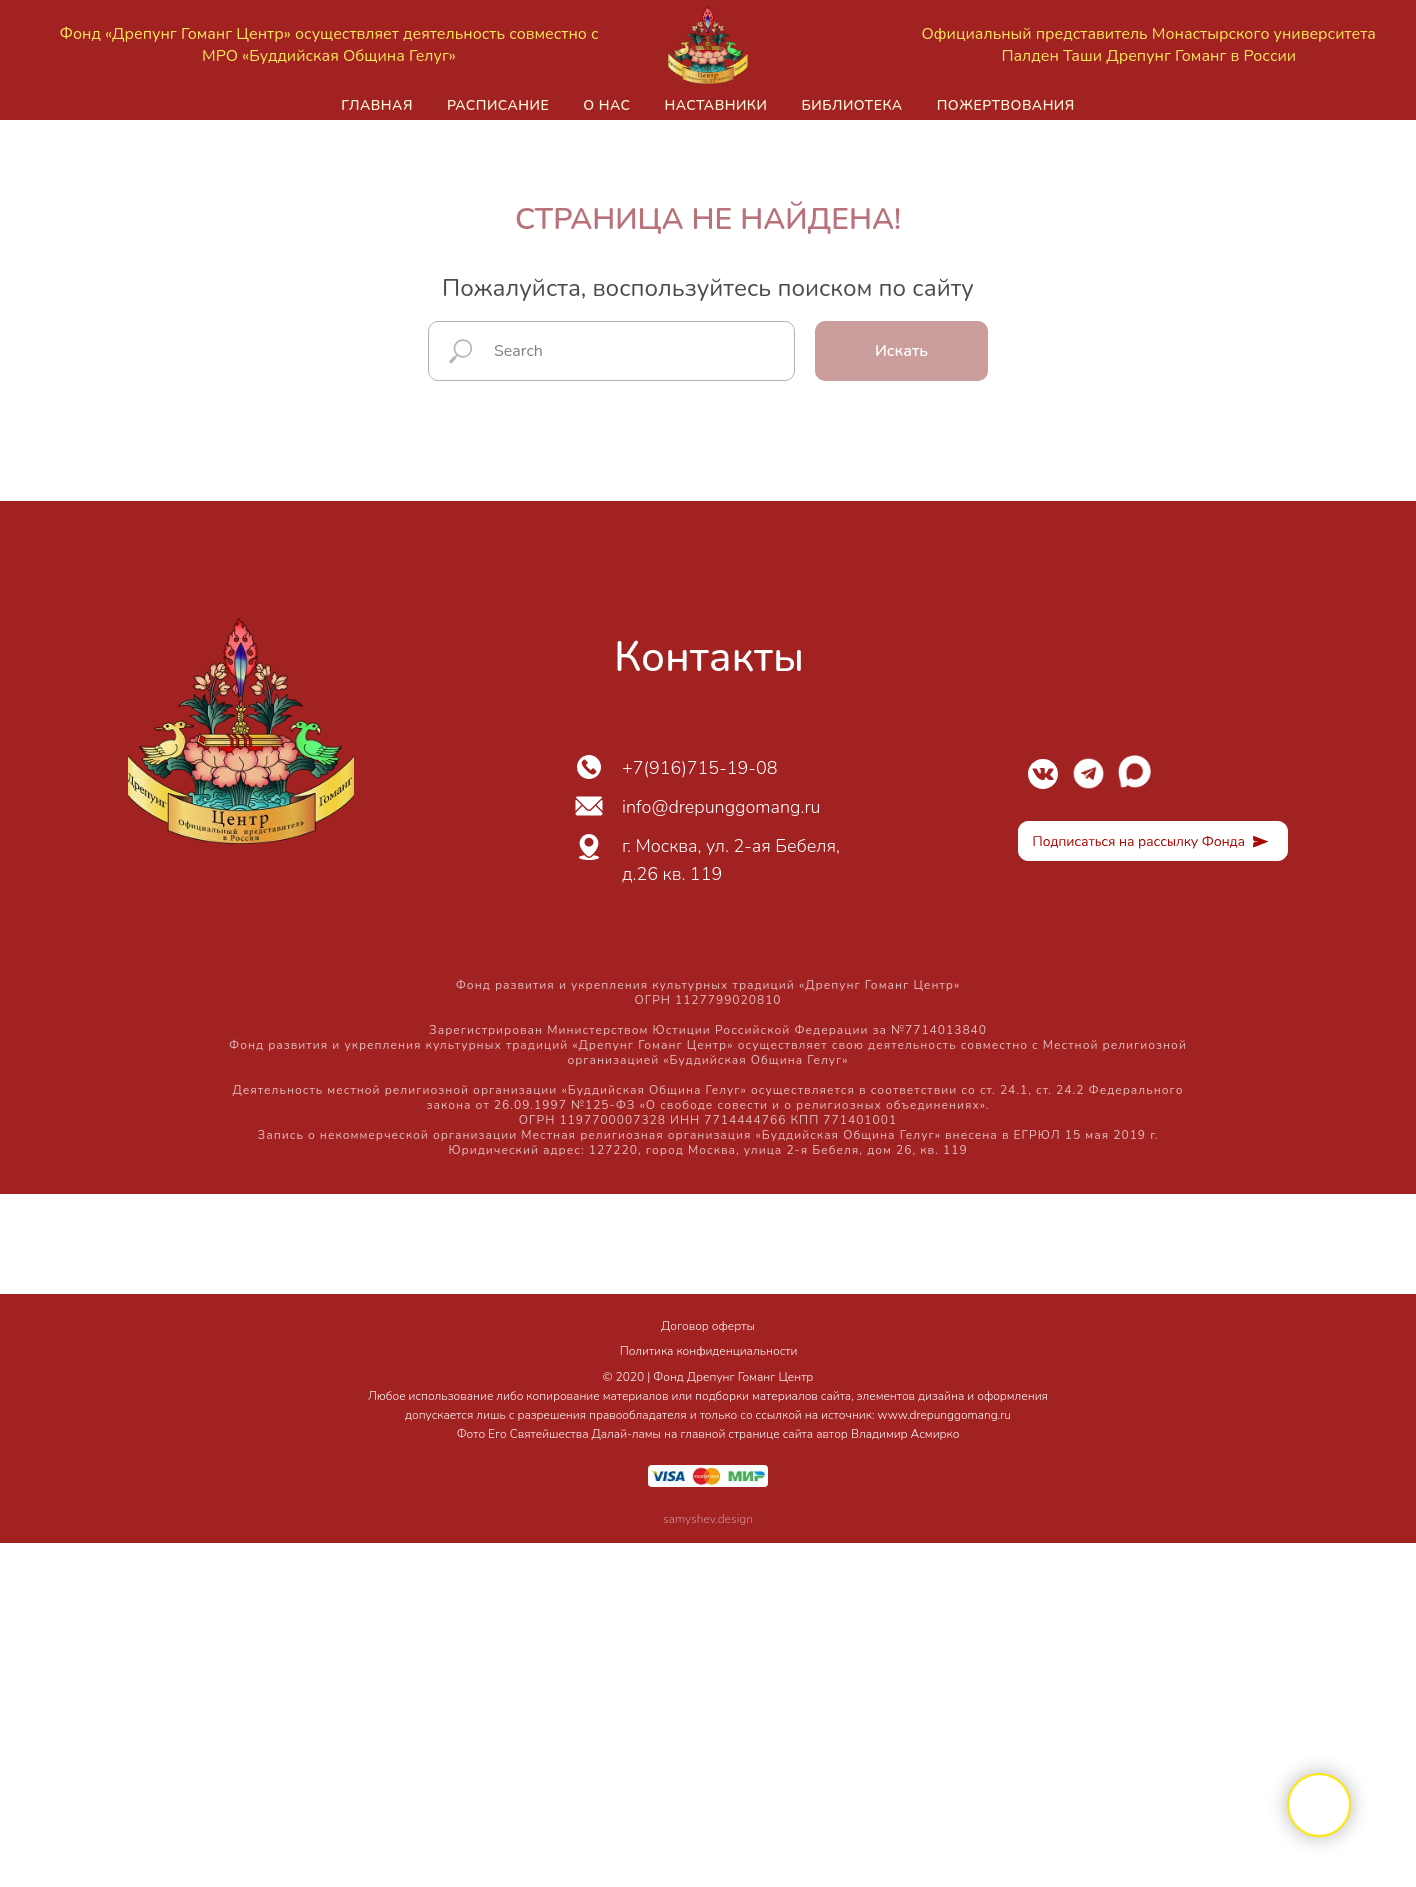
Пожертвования (1006, 105)
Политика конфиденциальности (709, 1351)
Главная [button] (377, 105)
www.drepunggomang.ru (944, 1415)
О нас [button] (606, 105)
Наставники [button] (715, 105)
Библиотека (851, 105)
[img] (1043, 774)
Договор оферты (708, 1326)
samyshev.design (708, 1519)
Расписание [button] (498, 105)
